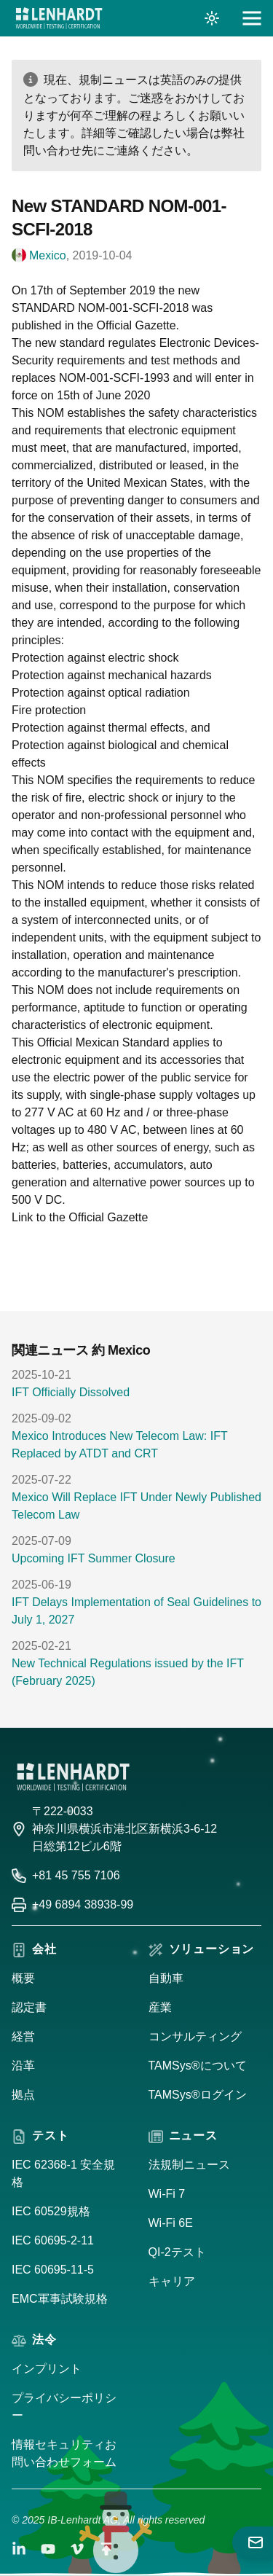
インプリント (47, 2368)
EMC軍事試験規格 (60, 2299)
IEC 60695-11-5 (53, 2269)
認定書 (29, 2007)
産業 (160, 2007)
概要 (23, 1978)
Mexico (47, 255)
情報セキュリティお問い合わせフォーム (64, 2453)
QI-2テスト (177, 2252)
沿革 (23, 2065)
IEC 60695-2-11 (53, 2240)
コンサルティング (195, 2036)
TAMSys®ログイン (198, 2094)
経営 (23, 2036)
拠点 (23, 2094)
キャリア (172, 2281)
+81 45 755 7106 (76, 1875)
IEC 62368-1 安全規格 (63, 2173)
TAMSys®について (198, 2065)
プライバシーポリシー (64, 2407)
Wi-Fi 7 (167, 2194)
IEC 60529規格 (51, 2211)
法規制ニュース (189, 2164)
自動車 (166, 1978)
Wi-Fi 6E (171, 2223)
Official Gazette (108, 1217)
